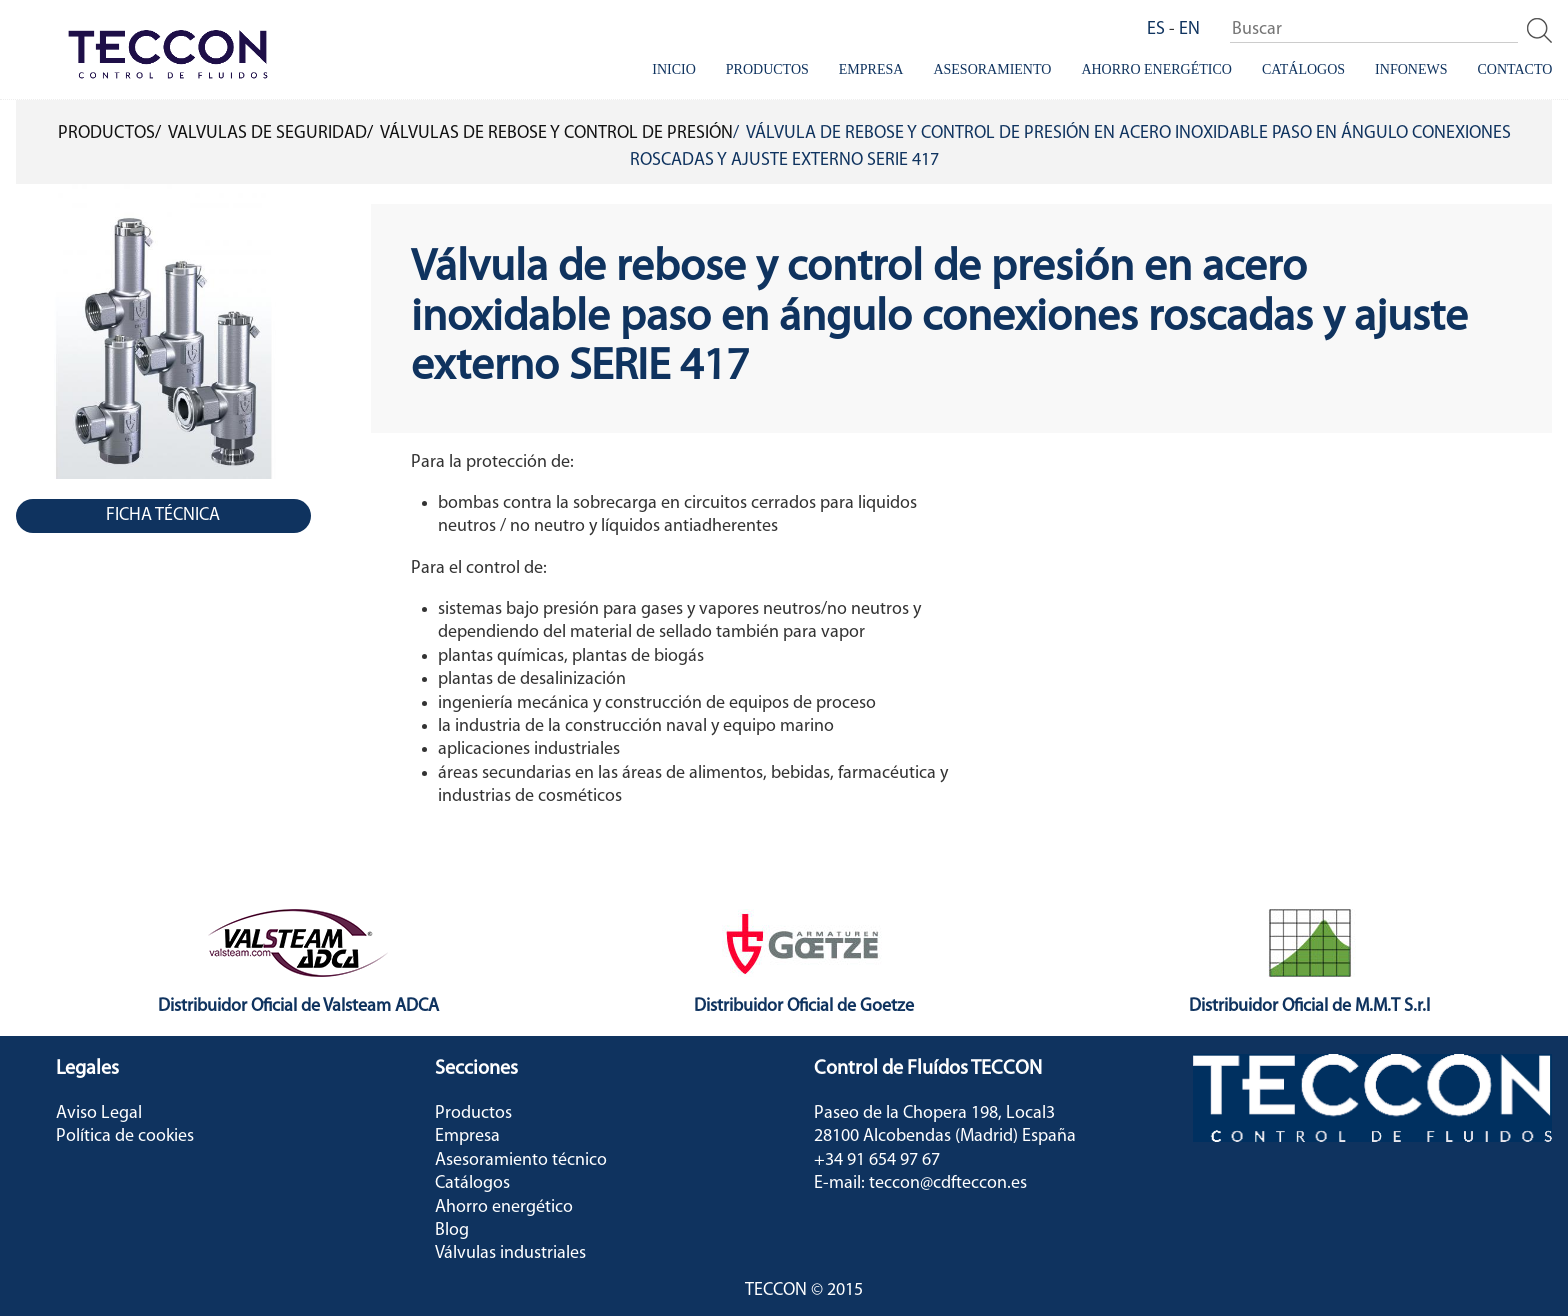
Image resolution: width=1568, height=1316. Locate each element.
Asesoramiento (992, 69)
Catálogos (1303, 69)
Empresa (871, 69)
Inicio (674, 69)
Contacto (1514, 69)
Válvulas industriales (510, 1253)
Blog (452, 1230)
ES (1156, 29)
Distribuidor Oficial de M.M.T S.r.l (1309, 1006)
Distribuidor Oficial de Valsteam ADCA (298, 1006)
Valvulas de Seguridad (267, 133)
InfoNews (1411, 69)
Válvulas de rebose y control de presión (556, 133)
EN (1189, 29)
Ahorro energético (1156, 69)
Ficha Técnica (163, 515)
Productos (767, 69)
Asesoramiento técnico (521, 1160)
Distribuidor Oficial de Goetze (804, 1006)
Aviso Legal (99, 1113)
